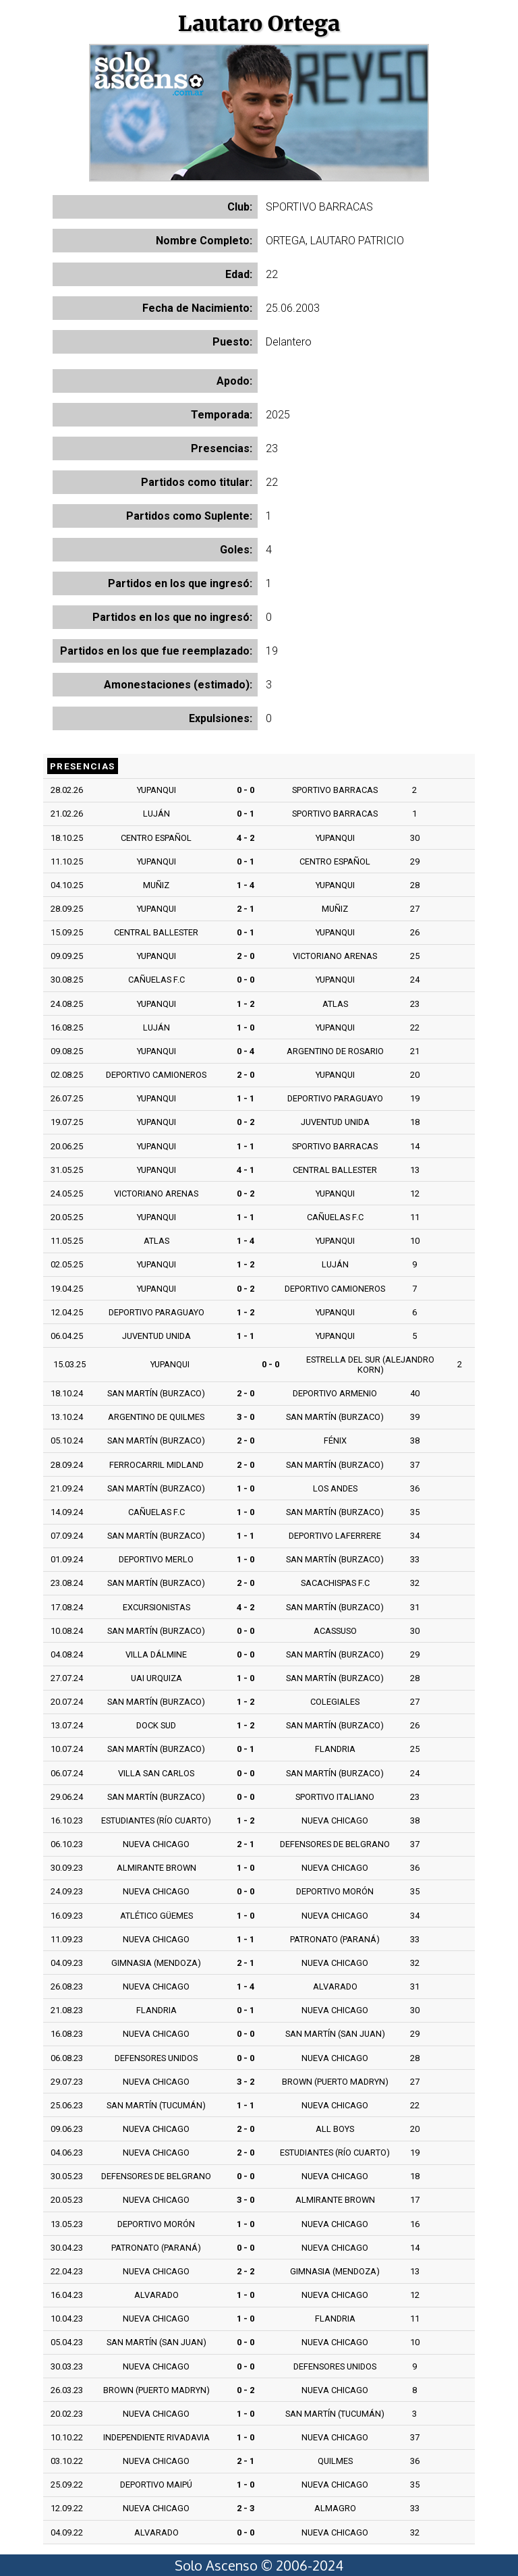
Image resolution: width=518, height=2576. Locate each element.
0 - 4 (245, 1051)
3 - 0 (245, 1417)
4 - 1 (245, 1170)
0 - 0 (245, 790)
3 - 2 (245, 2082)
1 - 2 (245, 1004)
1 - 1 (245, 1098)
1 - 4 (245, 885)
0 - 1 (245, 814)
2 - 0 (245, 956)
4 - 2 (245, 838)
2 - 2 (245, 2271)
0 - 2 (245, 1122)
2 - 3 (245, 2508)
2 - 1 (245, 909)
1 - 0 (245, 1027)
